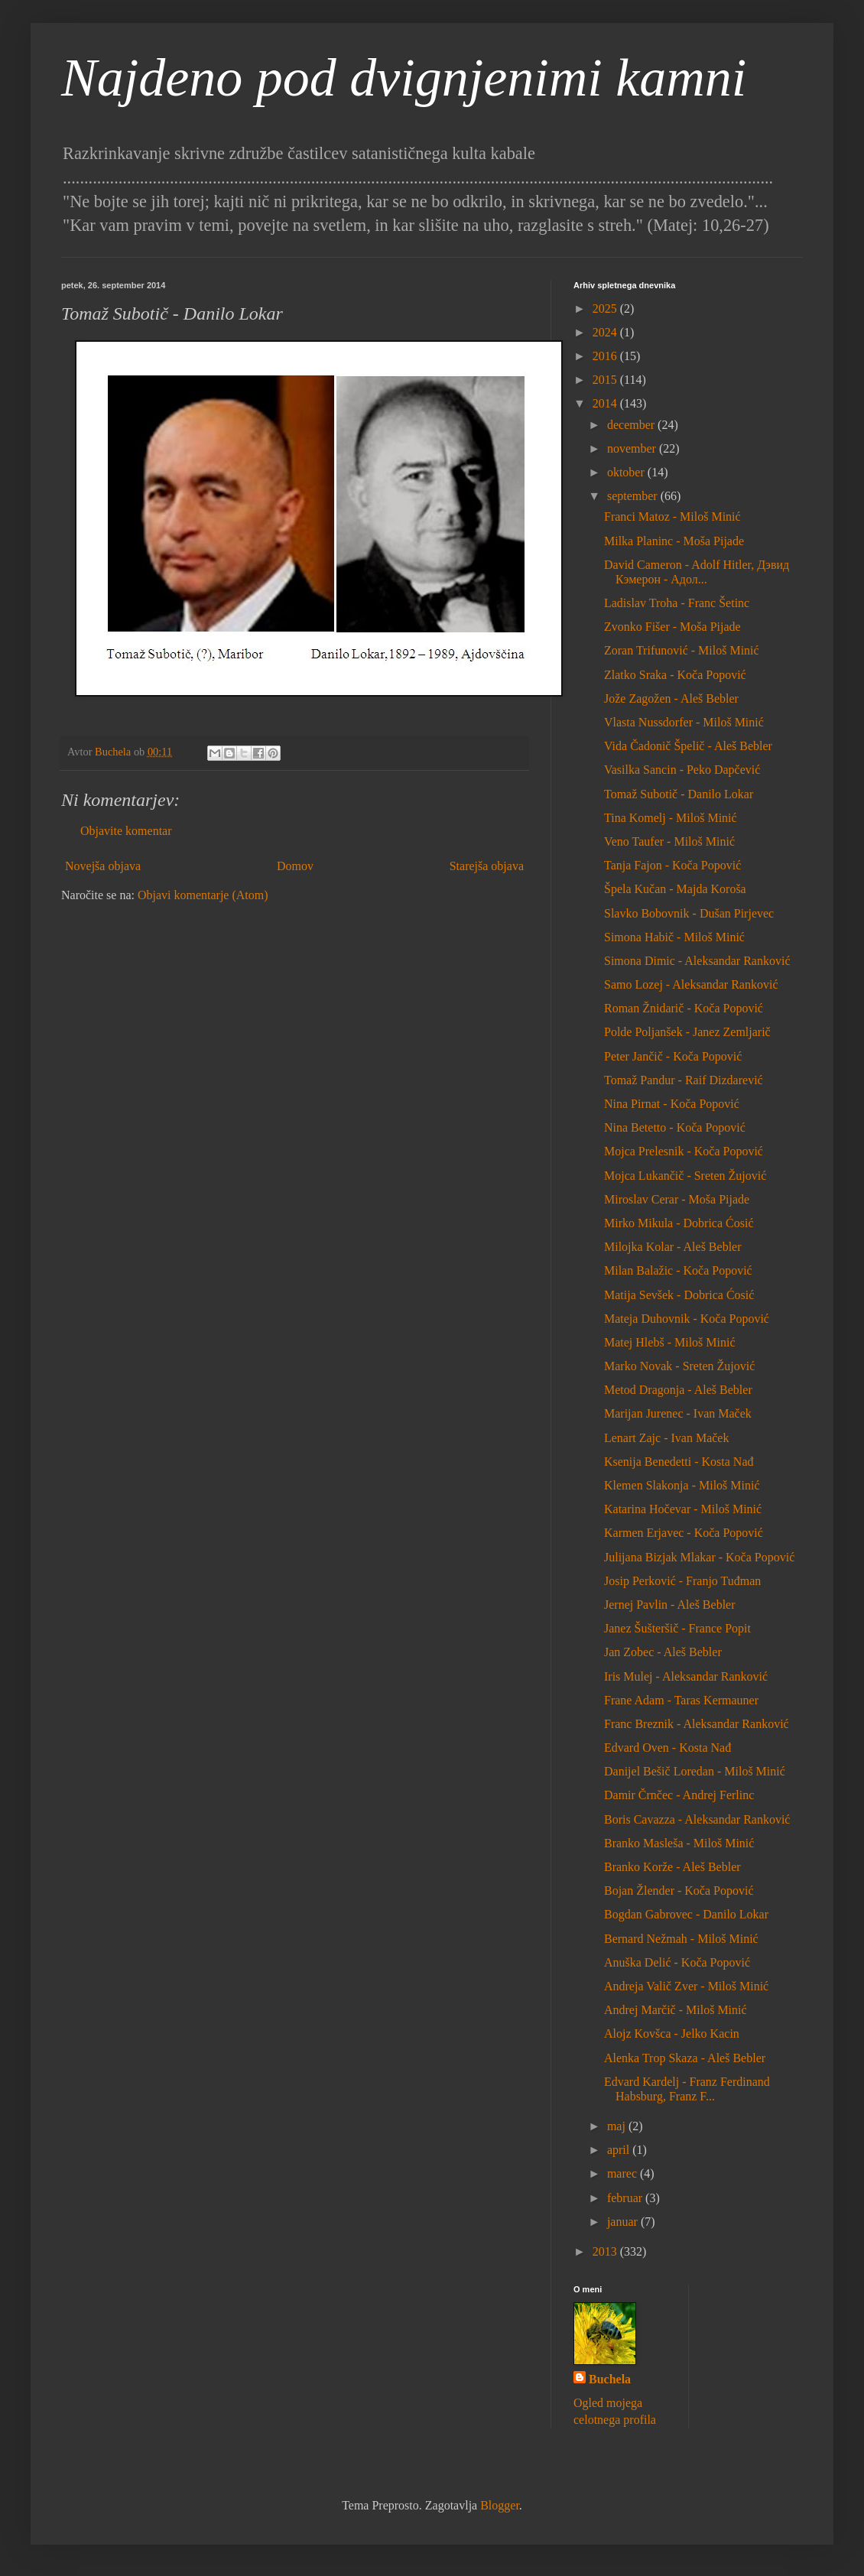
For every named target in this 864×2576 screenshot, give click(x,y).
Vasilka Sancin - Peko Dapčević (682, 769)
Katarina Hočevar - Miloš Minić (683, 1508)
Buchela (610, 2379)
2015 (606, 379)
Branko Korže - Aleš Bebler (672, 1866)
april (619, 2149)
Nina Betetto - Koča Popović (674, 1127)
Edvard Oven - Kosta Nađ (667, 1747)
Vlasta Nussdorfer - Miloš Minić (684, 722)
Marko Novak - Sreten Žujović (679, 1365)
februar (626, 2197)
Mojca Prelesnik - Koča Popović (683, 1151)
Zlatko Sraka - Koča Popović (675, 674)
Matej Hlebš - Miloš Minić (670, 1342)
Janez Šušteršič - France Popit (677, 1628)
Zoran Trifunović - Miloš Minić (681, 650)
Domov (295, 865)
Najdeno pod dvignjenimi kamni (403, 77)
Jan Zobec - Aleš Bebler (663, 1651)
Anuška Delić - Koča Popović (677, 1962)
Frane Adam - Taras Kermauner (681, 1700)
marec (623, 2173)
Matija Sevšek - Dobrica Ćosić (679, 1294)
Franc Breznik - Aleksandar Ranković (696, 1723)
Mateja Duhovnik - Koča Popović (686, 1318)
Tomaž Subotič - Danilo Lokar (678, 794)
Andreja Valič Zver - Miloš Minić (686, 1986)
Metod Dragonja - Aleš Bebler (678, 1389)
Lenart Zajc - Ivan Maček (666, 1437)
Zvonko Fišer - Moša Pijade (672, 626)
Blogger (499, 2505)
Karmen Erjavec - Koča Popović (683, 1532)
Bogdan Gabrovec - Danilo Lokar (686, 1914)
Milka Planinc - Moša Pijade (674, 540)
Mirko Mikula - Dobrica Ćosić (679, 1223)
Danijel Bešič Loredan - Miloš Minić (694, 1771)
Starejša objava (487, 865)
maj (618, 2126)
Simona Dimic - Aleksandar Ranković (697, 960)
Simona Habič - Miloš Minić (674, 937)
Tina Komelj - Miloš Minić (670, 817)
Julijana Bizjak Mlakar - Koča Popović (699, 1557)
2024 (606, 332)
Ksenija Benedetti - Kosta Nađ (679, 1461)
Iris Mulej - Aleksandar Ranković (686, 1676)
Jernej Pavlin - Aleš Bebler (670, 1604)
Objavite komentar (126, 830)
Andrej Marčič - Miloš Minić (675, 2009)
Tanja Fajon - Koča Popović (672, 865)
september (634, 495)
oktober (627, 472)
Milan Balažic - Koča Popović (678, 1270)
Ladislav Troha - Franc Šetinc (676, 602)
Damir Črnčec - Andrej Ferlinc (679, 1794)
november (633, 448)
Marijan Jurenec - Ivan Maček (678, 1413)
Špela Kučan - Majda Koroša (675, 888)
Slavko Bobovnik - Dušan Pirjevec (689, 913)
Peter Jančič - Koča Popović (673, 1056)
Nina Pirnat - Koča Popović (671, 1103)
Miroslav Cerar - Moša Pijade (676, 1199)
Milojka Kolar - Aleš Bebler (673, 1246)
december (632, 424)
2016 (606, 355)
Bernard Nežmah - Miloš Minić (681, 1938)
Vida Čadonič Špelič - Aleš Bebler (688, 745)
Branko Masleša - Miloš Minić (679, 1843)
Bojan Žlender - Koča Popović (679, 1890)
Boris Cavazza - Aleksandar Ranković (697, 1819)
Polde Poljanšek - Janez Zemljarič (687, 1031)
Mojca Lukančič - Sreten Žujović (685, 1175)
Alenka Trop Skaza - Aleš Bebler (684, 2057)
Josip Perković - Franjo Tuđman (682, 1580)
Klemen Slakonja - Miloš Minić (682, 1485)
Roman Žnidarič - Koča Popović (683, 1008)
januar (624, 2221)
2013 (606, 2251)
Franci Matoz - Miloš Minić (672, 516)
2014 (606, 403)
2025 (606, 308)
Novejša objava (103, 865)
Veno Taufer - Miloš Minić (669, 841)
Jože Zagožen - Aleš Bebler (671, 698)
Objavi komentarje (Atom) (203, 894)
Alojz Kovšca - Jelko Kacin (671, 2033)
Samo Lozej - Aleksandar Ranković (691, 984)
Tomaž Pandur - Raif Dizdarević (683, 1080)
